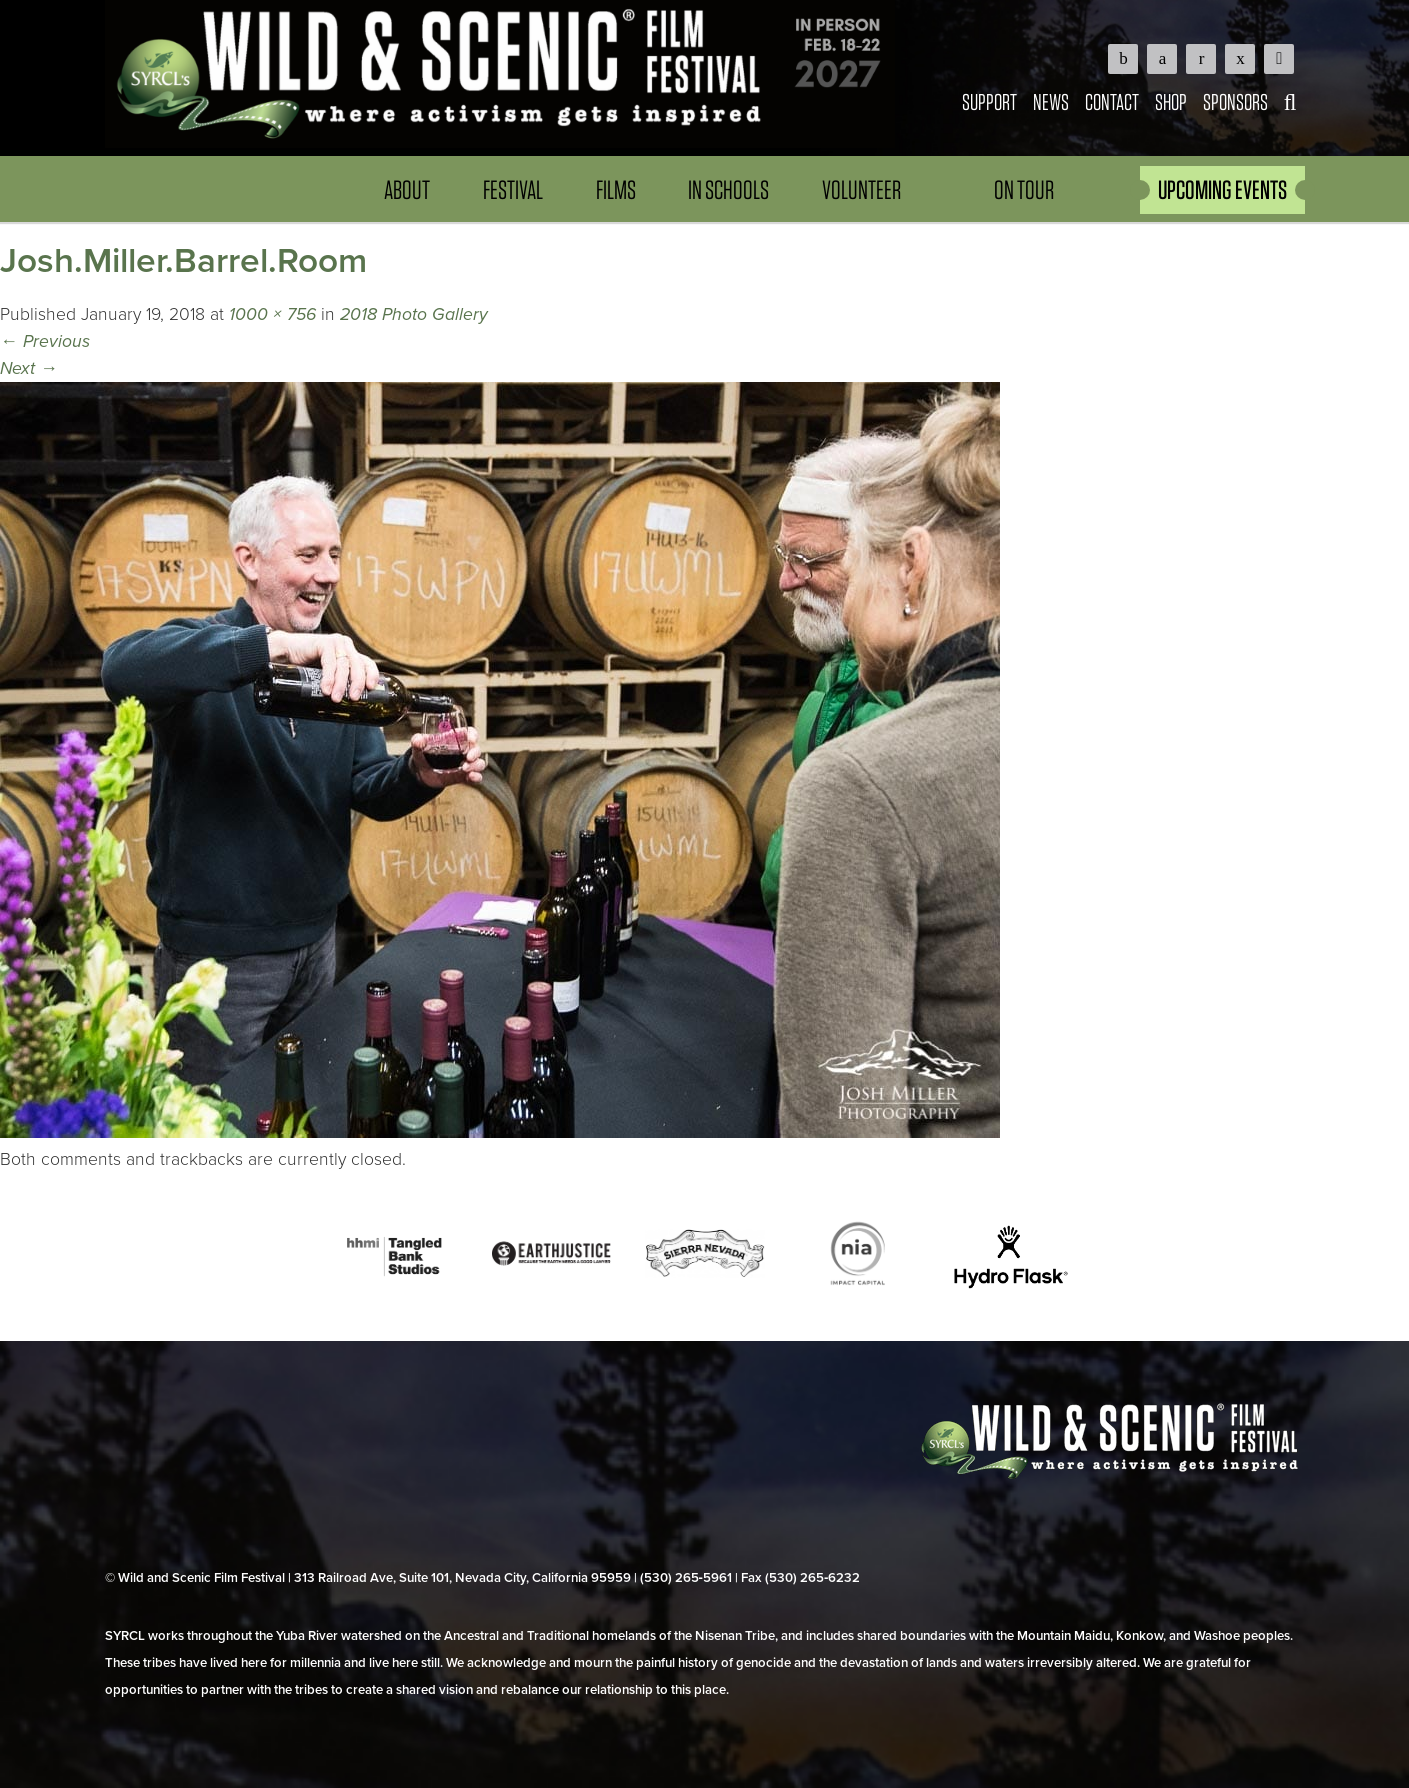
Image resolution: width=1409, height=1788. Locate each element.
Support (989, 101)
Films (616, 189)
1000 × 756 (272, 314)
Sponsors (1235, 101)
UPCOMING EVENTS (1222, 189)
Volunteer (861, 189)
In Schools (728, 189)
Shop (1171, 101)
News (1051, 101)
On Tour (1024, 189)
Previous (45, 341)
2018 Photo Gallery (414, 314)
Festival (513, 189)
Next (29, 368)
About (407, 189)
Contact (1112, 101)
